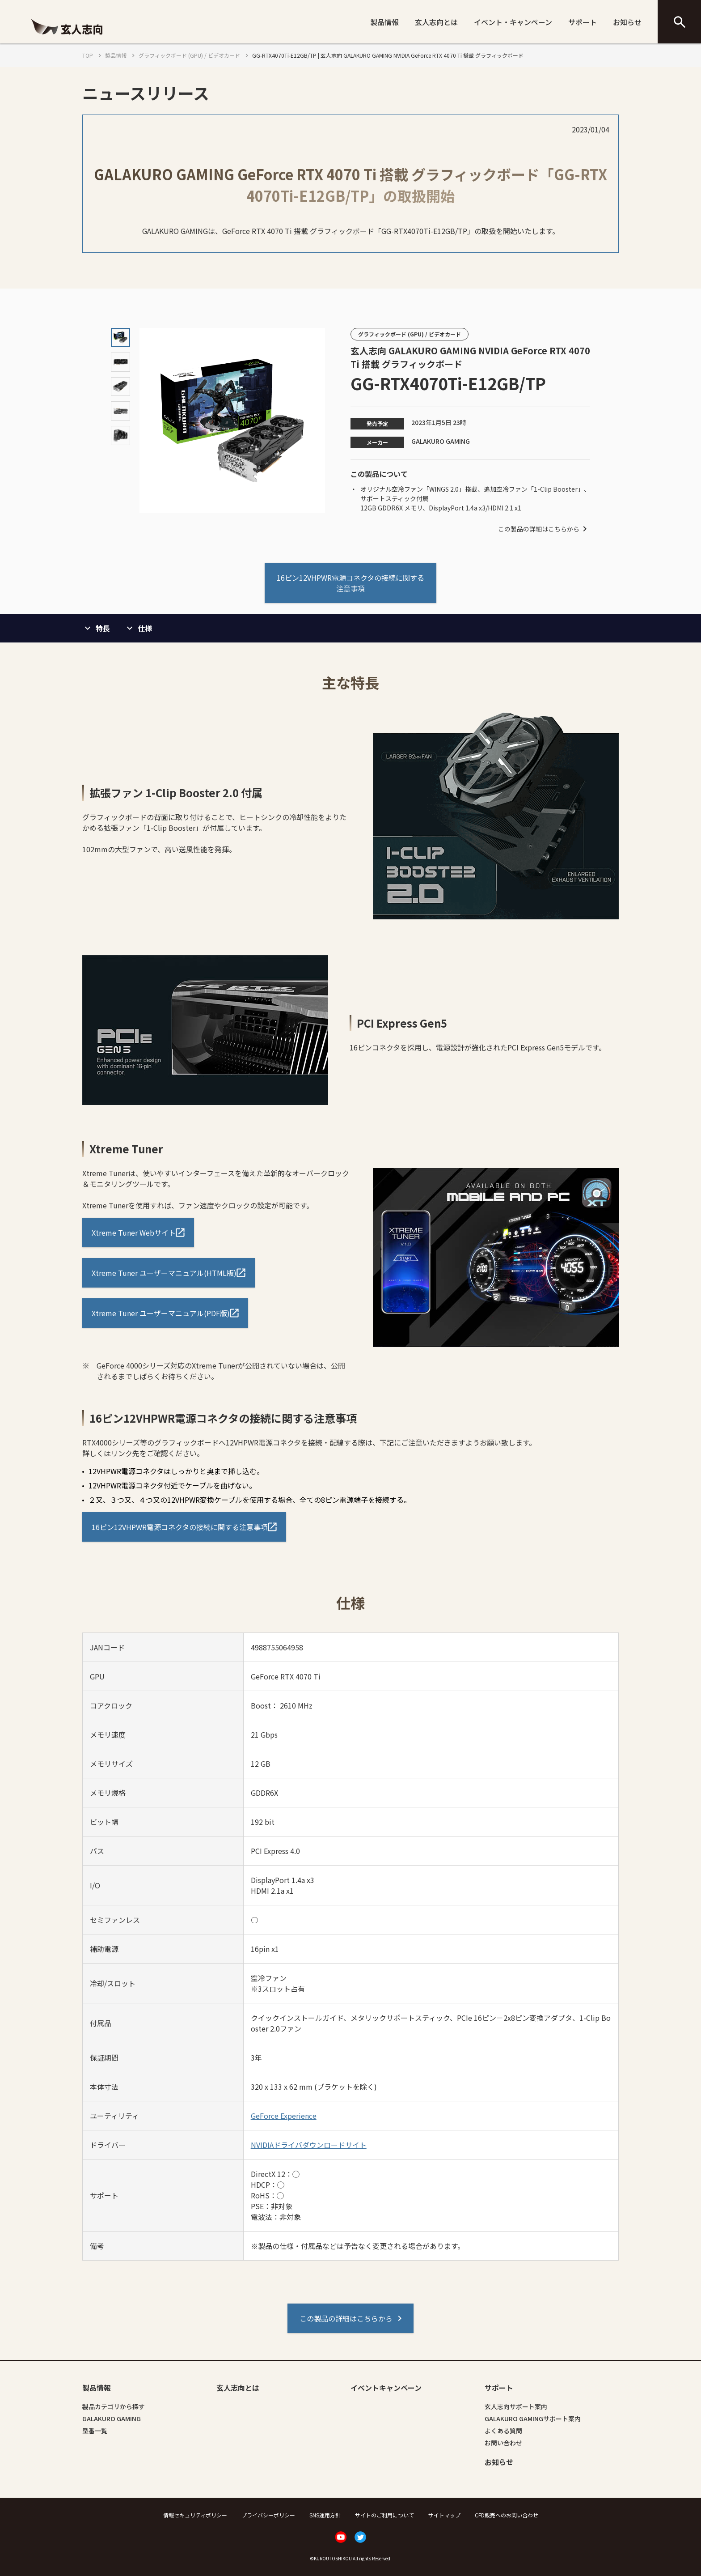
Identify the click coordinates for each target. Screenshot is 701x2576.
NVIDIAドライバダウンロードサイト (309, 2144)
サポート (582, 22)
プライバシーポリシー (268, 2515)
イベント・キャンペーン (513, 22)
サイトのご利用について (384, 2515)
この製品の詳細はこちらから (544, 528)
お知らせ (627, 22)
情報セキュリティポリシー (195, 2515)
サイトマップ (444, 2515)
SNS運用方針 (325, 2515)
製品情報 (384, 22)
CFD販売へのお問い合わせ (506, 2515)
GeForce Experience (284, 2115)
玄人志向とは (436, 22)
